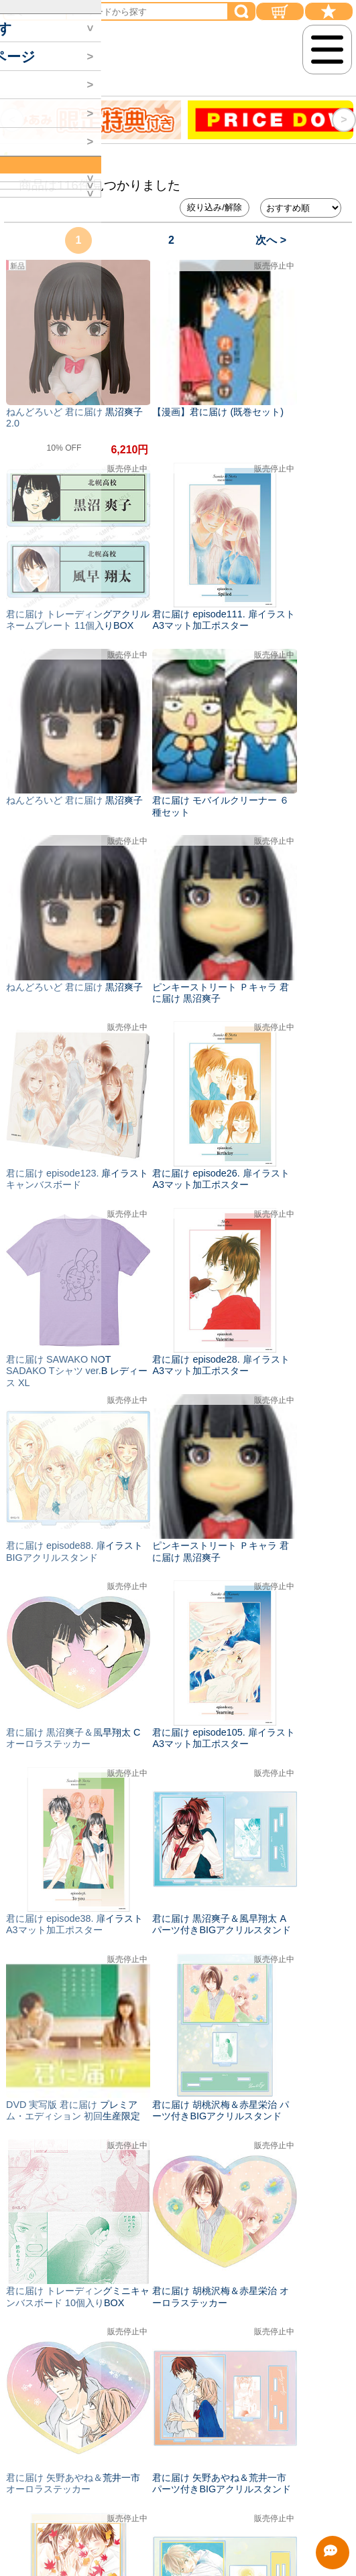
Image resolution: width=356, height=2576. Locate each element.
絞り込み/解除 (214, 207)
